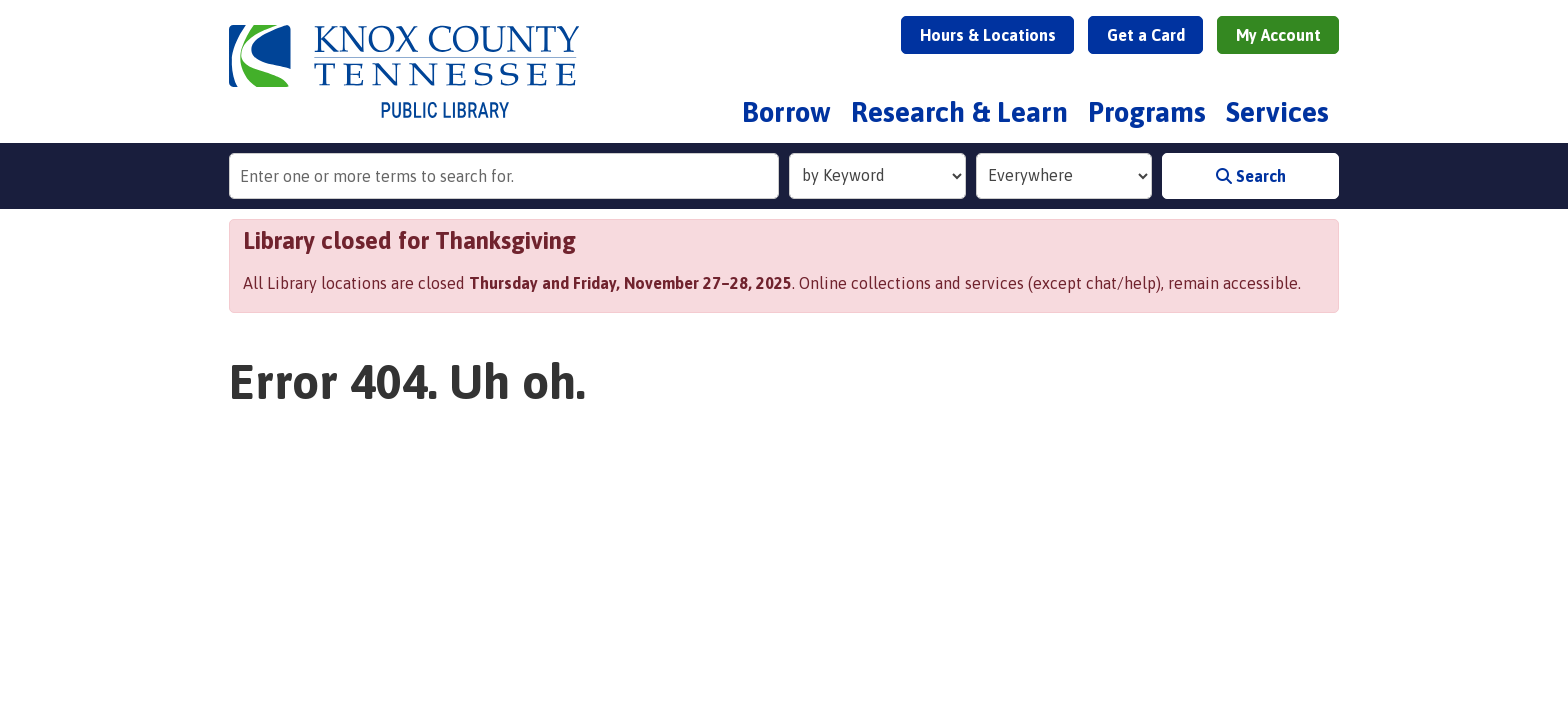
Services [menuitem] (1277, 112)
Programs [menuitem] (1147, 112)
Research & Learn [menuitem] (959, 112)
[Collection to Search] (1064, 176)
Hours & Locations (988, 35)
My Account (1278, 35)
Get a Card (1146, 35)
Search (1251, 176)
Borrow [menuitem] (786, 112)
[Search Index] (877, 176)
